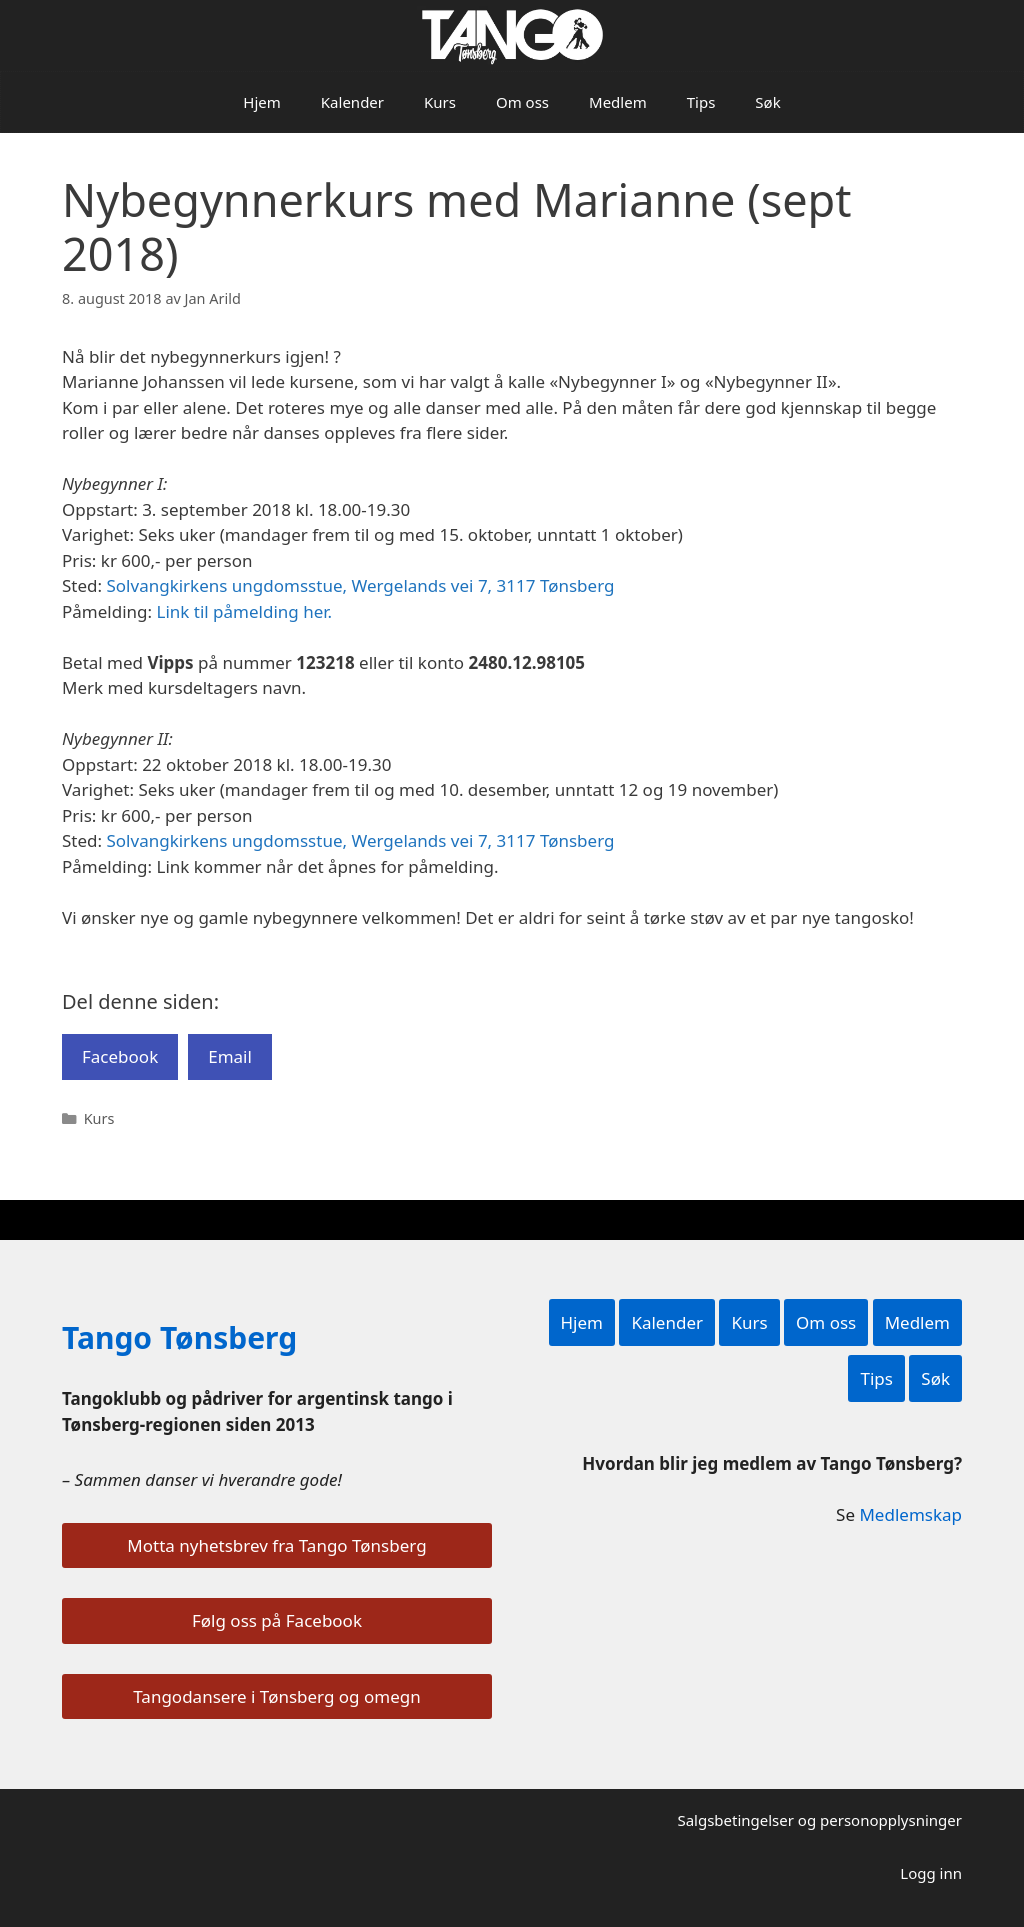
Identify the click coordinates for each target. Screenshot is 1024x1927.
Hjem (261, 102)
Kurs (440, 102)
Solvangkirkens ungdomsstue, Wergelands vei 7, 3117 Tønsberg (361, 585)
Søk (767, 102)
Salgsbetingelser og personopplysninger (819, 1820)
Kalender (352, 102)
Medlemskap (910, 1514)
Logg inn (931, 1873)
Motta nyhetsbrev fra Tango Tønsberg (276, 1545)
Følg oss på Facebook (277, 1620)
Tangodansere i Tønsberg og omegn (276, 1696)
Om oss (522, 102)
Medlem (618, 102)
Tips (701, 102)
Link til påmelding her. (244, 611)
